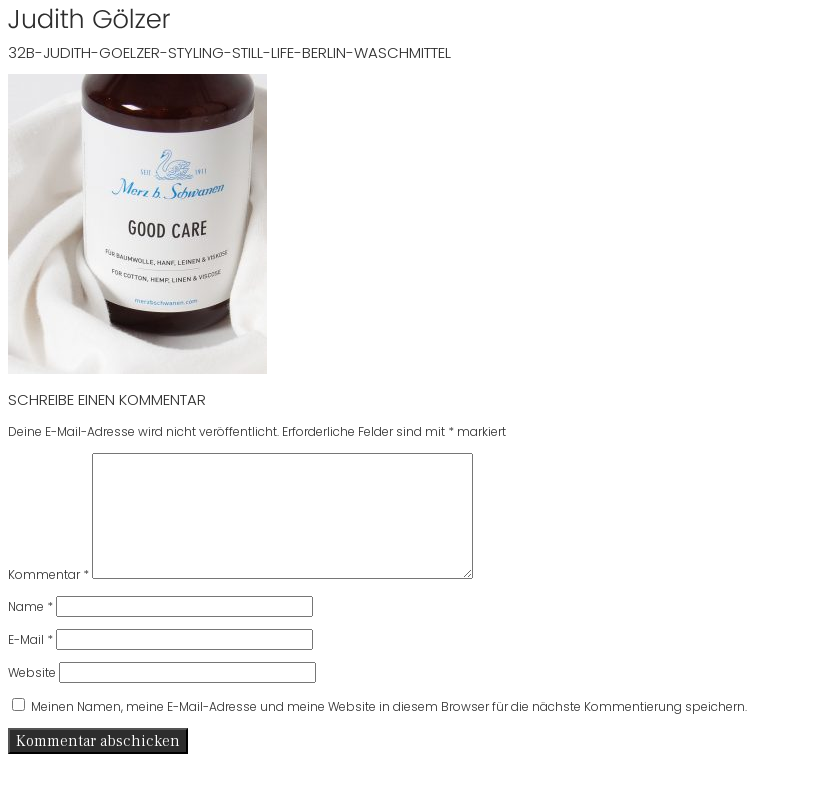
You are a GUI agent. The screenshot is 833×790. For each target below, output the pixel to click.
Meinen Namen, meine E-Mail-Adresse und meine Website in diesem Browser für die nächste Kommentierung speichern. (389, 730)
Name (30, 630)
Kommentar (48, 598)
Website (32, 696)
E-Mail (30, 663)
